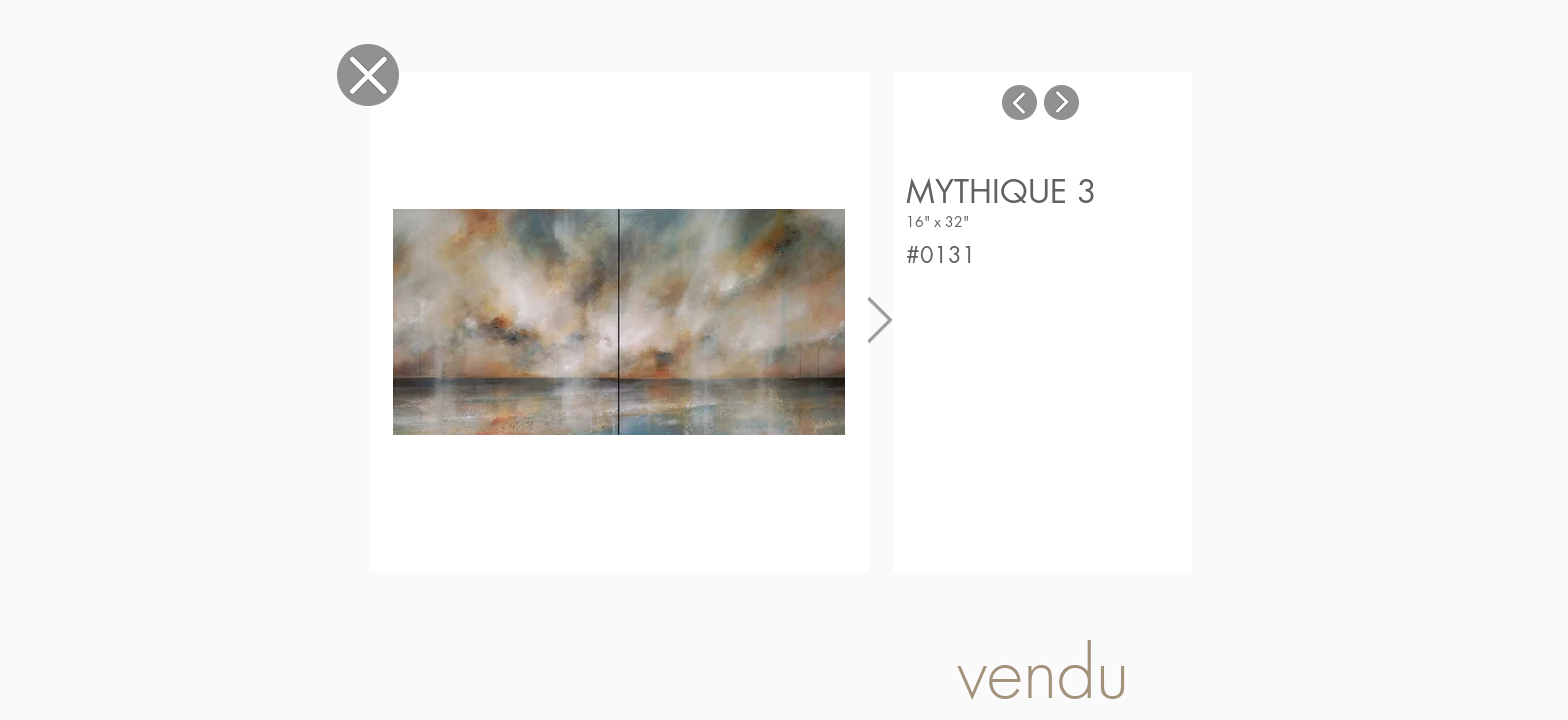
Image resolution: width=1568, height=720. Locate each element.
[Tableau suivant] (1061, 102)
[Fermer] (368, 74)
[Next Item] (879, 321)
